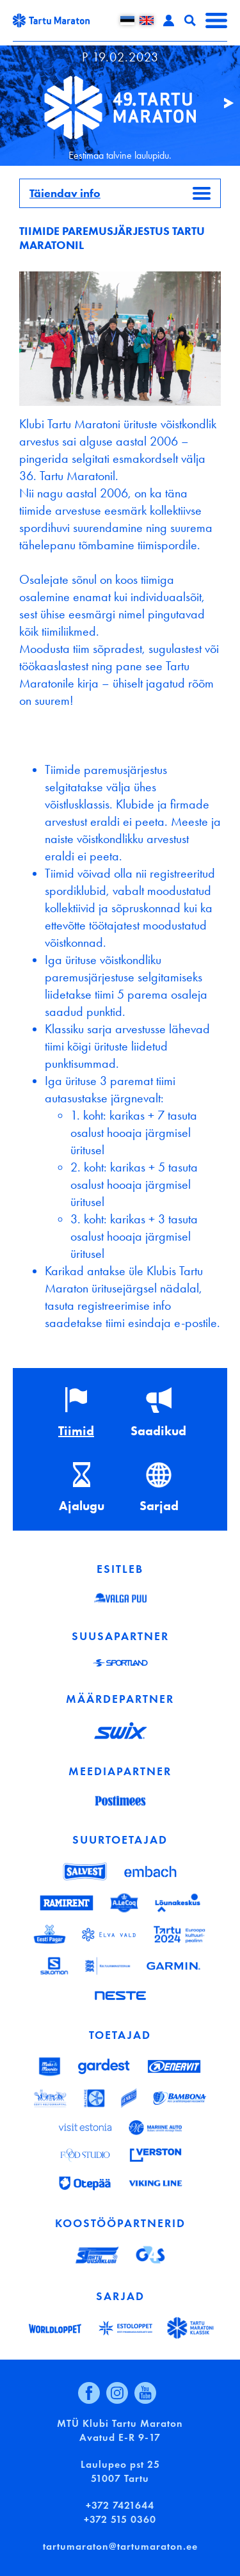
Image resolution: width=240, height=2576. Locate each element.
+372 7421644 (120, 2505)
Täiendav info (64, 193)
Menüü (216, 20)
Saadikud (158, 1430)
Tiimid (76, 1430)
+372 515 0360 (120, 2519)
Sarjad (159, 1505)
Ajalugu (81, 1505)
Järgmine (223, 103)
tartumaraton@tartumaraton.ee (120, 2546)
